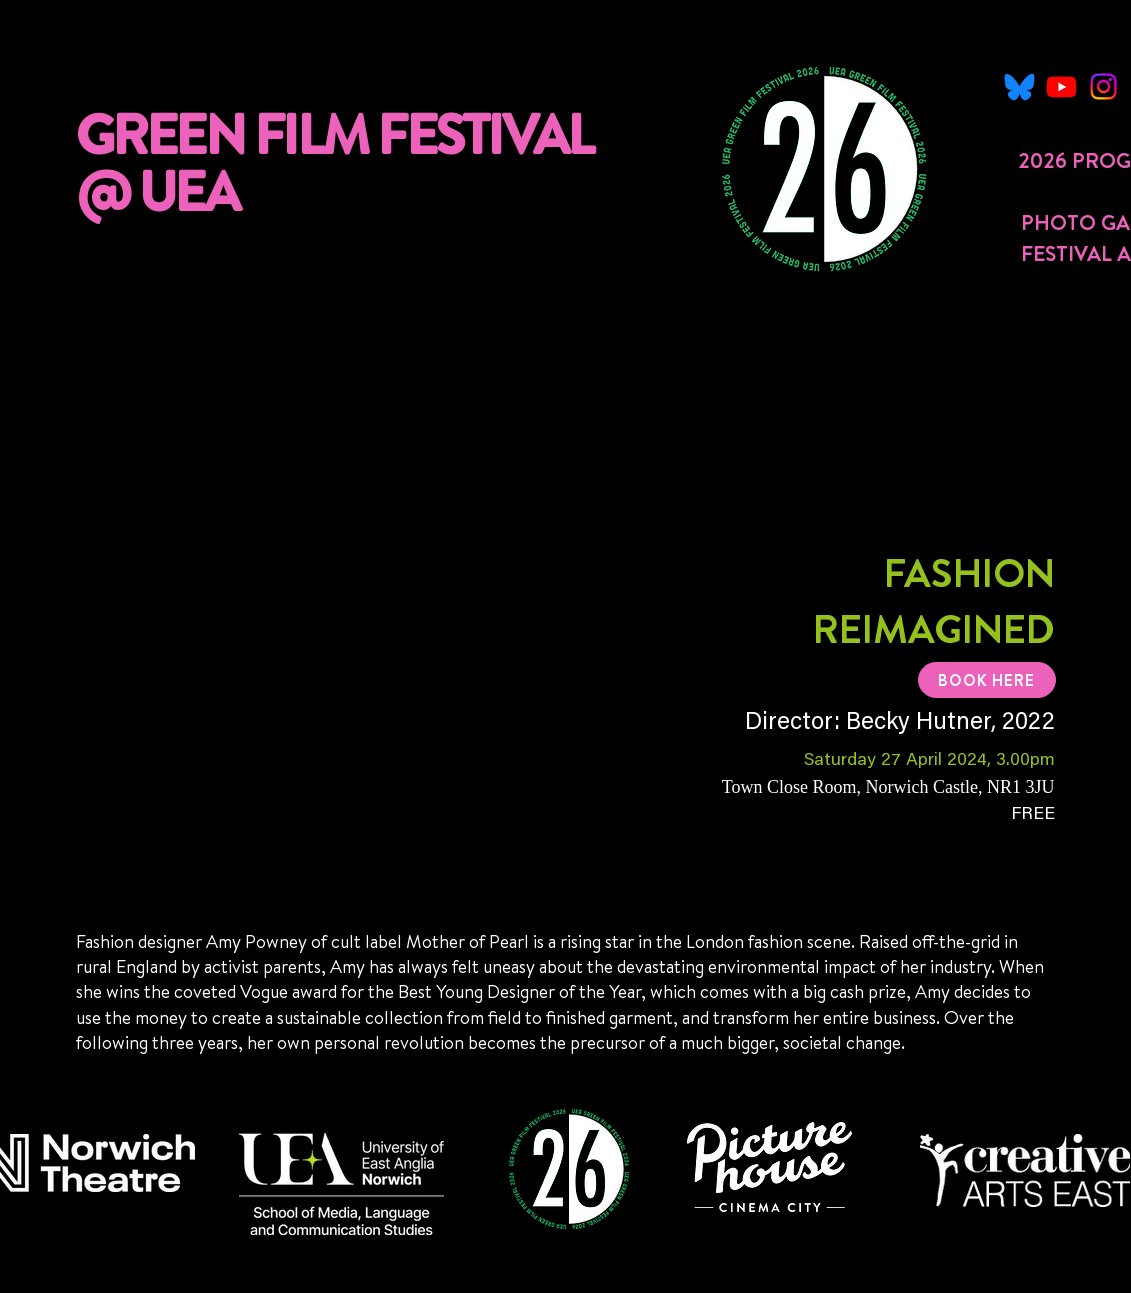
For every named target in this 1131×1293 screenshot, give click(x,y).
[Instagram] (1103, 86)
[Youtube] (1061, 86)
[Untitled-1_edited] (1019, 86)
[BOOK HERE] (987, 680)
